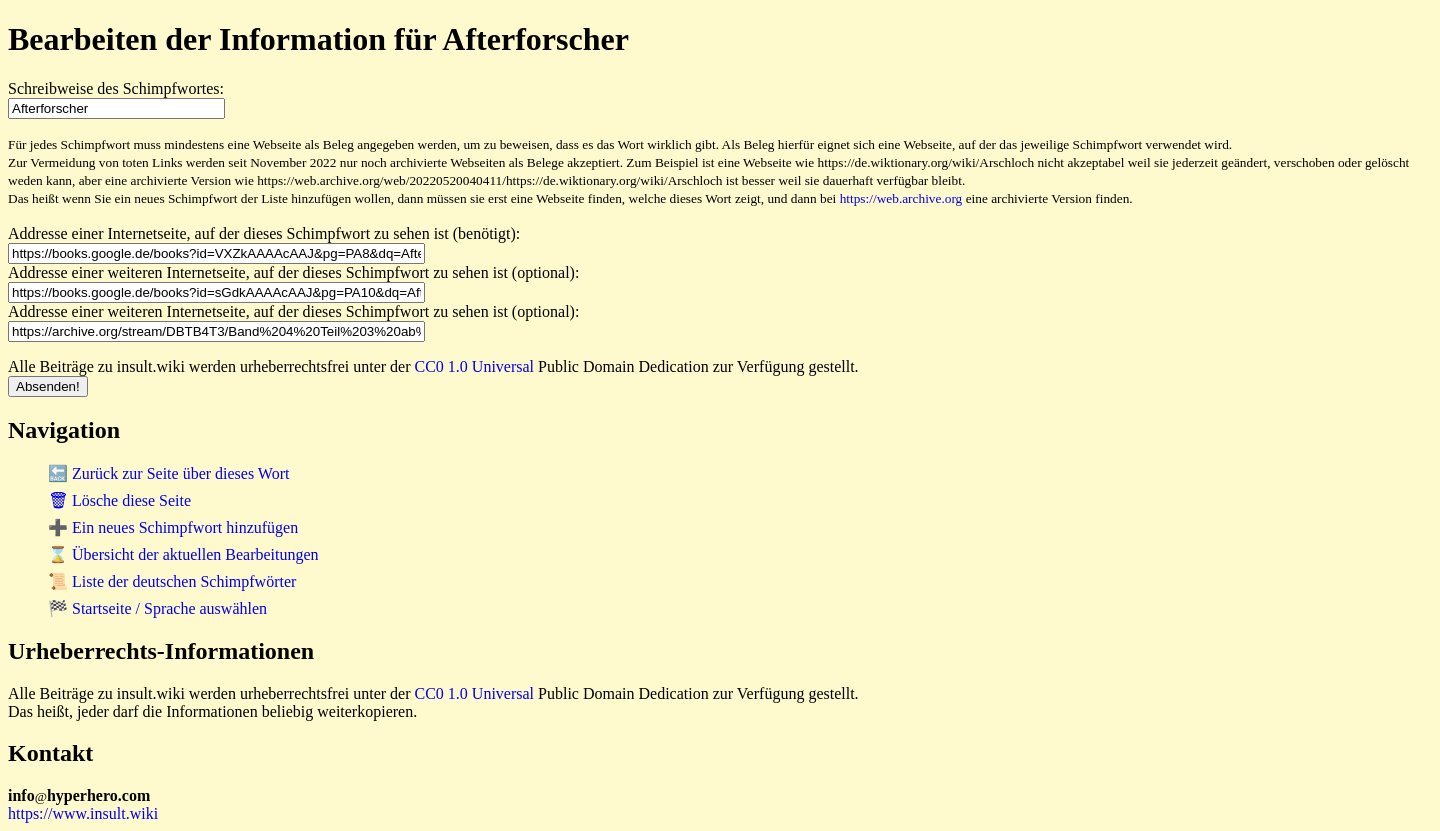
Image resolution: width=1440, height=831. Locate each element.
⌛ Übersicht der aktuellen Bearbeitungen (183, 554)
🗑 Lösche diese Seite (119, 500)
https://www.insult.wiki (83, 813)
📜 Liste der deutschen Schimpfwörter (172, 581)
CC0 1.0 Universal (475, 366)
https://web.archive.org (901, 198)
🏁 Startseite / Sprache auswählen (157, 608)
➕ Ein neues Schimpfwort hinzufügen (173, 527)
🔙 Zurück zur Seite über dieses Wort (168, 473)
